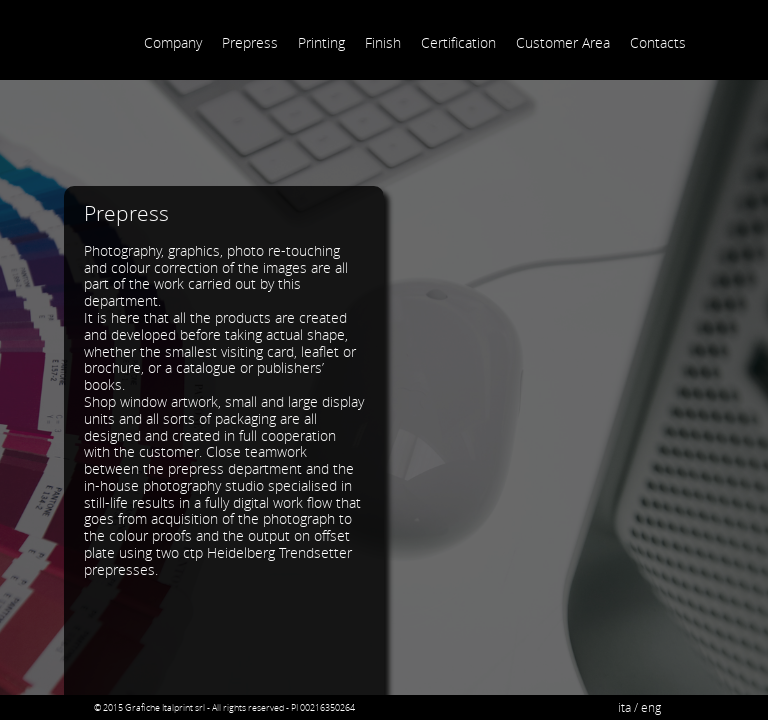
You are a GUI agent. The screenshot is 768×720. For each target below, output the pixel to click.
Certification (458, 42)
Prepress (250, 42)
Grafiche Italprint (86, 27)
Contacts (658, 42)
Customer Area (563, 42)
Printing (321, 42)
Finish (383, 42)
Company (173, 42)
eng (651, 707)
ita (624, 707)
